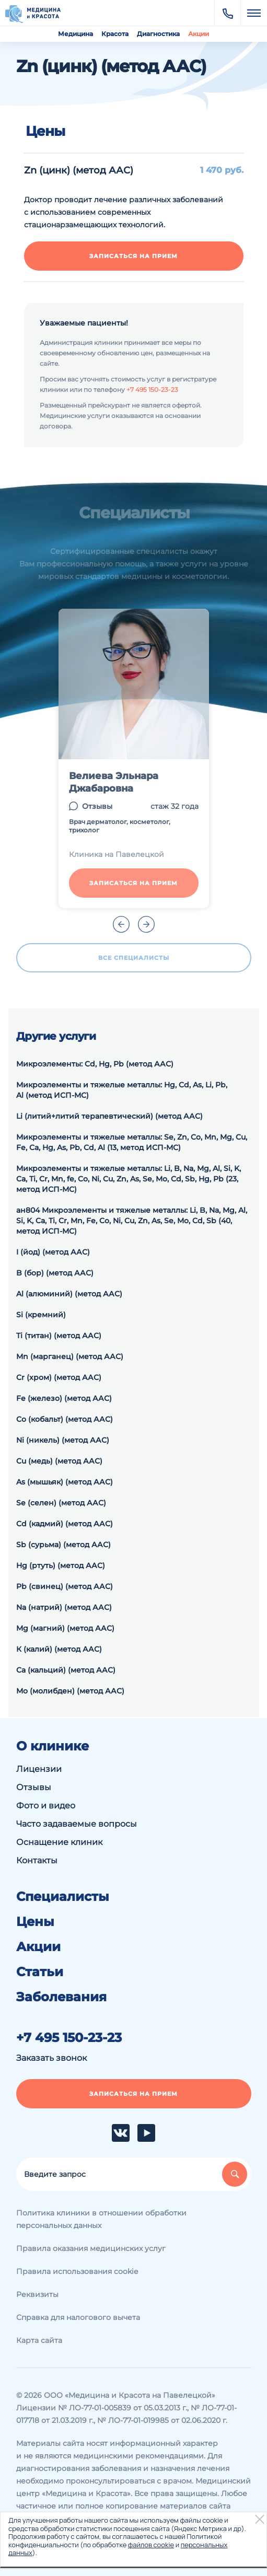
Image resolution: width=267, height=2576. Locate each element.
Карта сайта (39, 2340)
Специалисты (62, 1896)
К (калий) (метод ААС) (59, 1649)
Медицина (75, 34)
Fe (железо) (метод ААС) (64, 1398)
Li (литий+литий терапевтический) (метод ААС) (109, 1116)
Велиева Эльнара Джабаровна (113, 782)
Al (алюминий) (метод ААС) (69, 1293)
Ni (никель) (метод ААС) (62, 1440)
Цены (35, 1921)
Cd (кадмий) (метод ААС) (64, 1523)
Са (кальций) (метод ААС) (65, 1670)
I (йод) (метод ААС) (53, 1252)
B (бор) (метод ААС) (55, 1273)
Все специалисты (133, 957)
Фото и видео (45, 1806)
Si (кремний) (41, 1314)
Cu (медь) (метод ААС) (59, 1461)
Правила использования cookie (77, 2271)
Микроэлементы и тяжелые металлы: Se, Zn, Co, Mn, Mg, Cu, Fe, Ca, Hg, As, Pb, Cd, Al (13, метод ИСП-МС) (131, 1142)
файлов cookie (151, 2544)
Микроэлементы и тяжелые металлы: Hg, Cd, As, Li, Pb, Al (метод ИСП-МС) (121, 1090)
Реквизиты (37, 2294)
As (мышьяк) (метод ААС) (64, 1482)
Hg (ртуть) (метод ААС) (60, 1565)
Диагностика (158, 34)
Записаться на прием (133, 256)
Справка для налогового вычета (78, 2317)
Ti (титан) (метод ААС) (58, 1335)
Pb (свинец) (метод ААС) (64, 1586)
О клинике (52, 1746)
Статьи (39, 1972)
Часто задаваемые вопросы (76, 1824)
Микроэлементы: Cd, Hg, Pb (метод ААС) (94, 1064)
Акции (198, 34)
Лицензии (39, 1769)
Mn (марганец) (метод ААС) (69, 1356)
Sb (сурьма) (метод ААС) (63, 1544)
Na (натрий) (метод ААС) (64, 1607)
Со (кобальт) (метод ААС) (64, 1419)
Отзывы (97, 806)
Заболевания (61, 1997)
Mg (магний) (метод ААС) (65, 1628)
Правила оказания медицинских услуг (91, 2248)
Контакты (36, 1860)
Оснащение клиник (59, 1842)
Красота (115, 34)
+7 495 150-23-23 (152, 389)
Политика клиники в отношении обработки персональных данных (101, 2219)
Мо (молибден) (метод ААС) (70, 1691)
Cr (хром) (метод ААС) (58, 1377)
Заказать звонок (51, 2058)
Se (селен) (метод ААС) (61, 1502)
